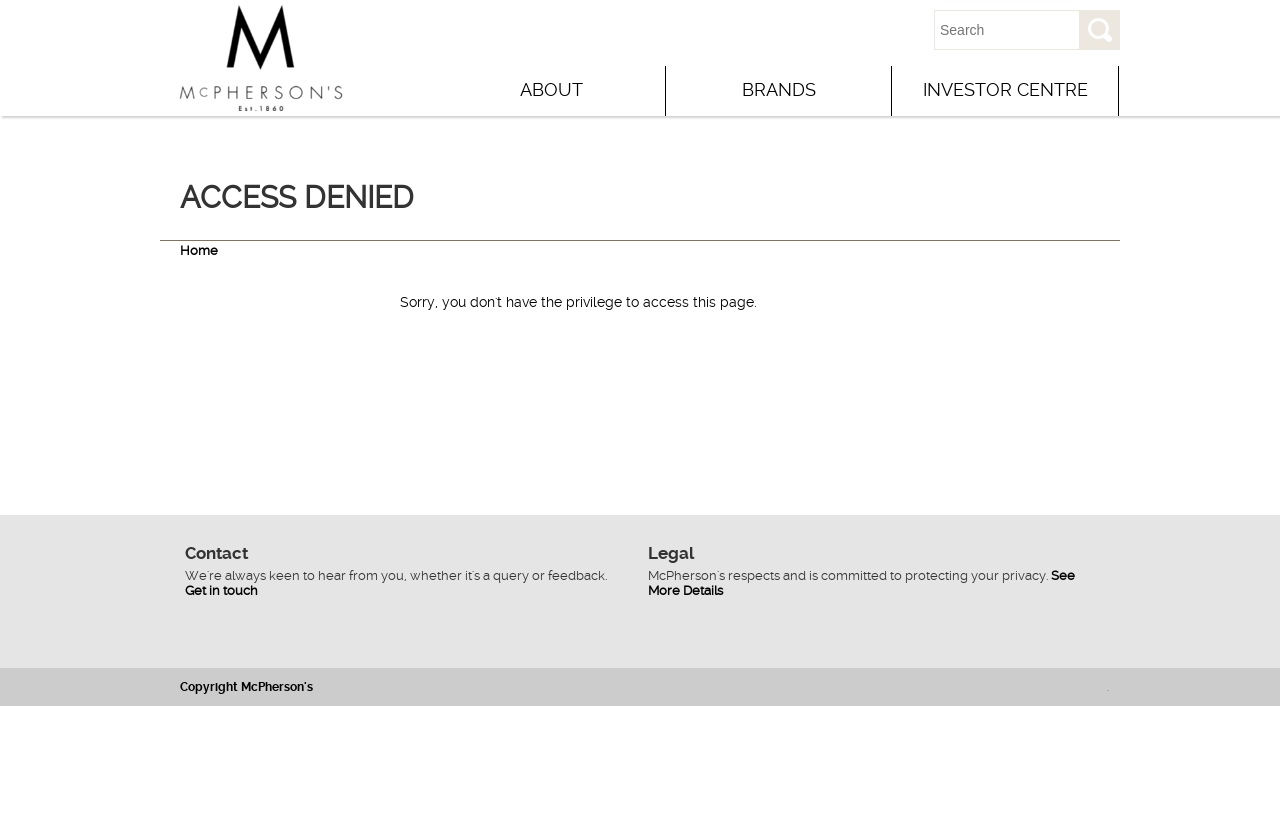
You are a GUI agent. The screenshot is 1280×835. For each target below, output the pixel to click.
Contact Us (846, 30)
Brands (779, 89)
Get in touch (221, 590)
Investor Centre (1005, 89)
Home (199, 250)
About (551, 89)
